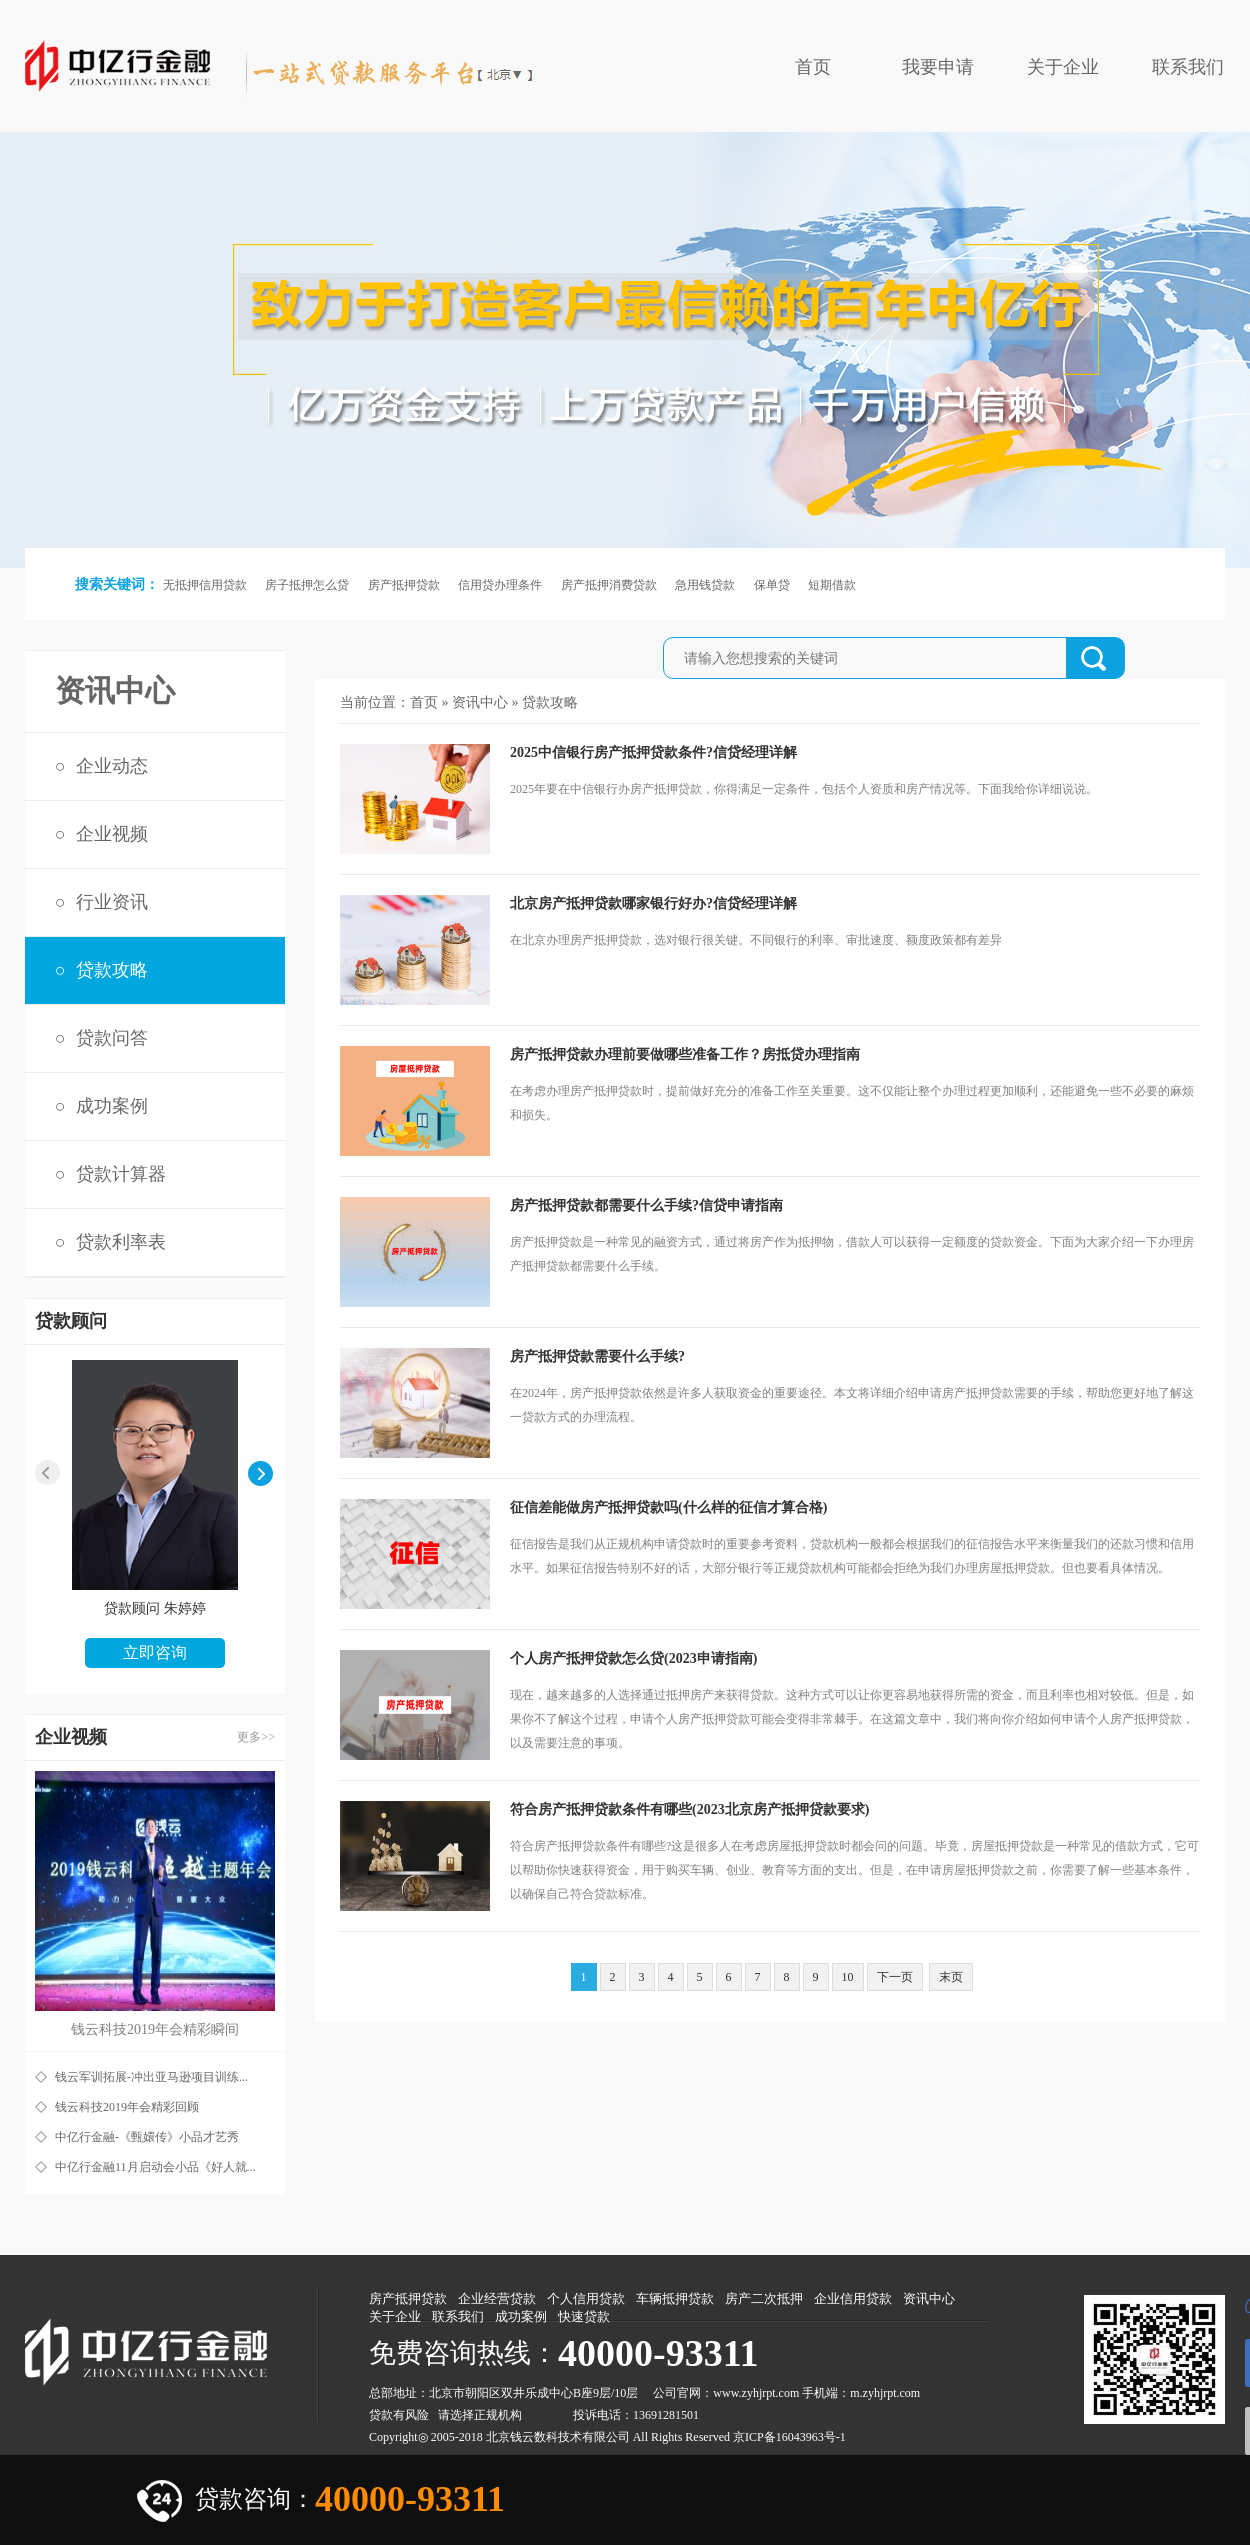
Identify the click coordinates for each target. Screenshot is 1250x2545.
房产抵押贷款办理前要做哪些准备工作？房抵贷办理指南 (685, 1054)
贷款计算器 (121, 1174)
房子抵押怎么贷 (307, 585)
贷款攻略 (112, 970)
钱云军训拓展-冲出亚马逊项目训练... (151, 2077)
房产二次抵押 (764, 2298)
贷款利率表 (121, 1242)
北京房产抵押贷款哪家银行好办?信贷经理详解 (653, 903)
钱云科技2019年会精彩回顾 (127, 2107)
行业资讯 (112, 902)
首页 (813, 67)
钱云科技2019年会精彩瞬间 (155, 2029)
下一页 (895, 1977)
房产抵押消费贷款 (609, 585)
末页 (951, 1977)
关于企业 (1063, 67)
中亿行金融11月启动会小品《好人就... (155, 2167)
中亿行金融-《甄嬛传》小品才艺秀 (147, 2137)
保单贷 (772, 585)
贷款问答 (112, 1038)
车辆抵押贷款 (675, 2298)
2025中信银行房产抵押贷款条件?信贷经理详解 (653, 752)
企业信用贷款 (853, 2298)
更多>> (256, 1737)
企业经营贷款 (497, 2298)
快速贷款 (584, 2316)
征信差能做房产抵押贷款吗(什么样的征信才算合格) (668, 1507)
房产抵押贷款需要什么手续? (597, 1356)
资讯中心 (480, 702)
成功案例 (112, 1106)
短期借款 (832, 585)
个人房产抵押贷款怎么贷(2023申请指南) (633, 1658)
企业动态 (112, 766)
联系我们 (1188, 67)
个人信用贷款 (586, 2298)
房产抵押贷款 (404, 585)
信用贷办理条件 (500, 585)
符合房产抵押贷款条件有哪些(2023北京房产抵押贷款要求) (689, 1809)
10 (848, 1977)
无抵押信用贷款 (205, 585)
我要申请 (938, 67)
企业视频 (112, 834)
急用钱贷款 (705, 585)
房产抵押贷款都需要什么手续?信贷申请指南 (646, 1205)
